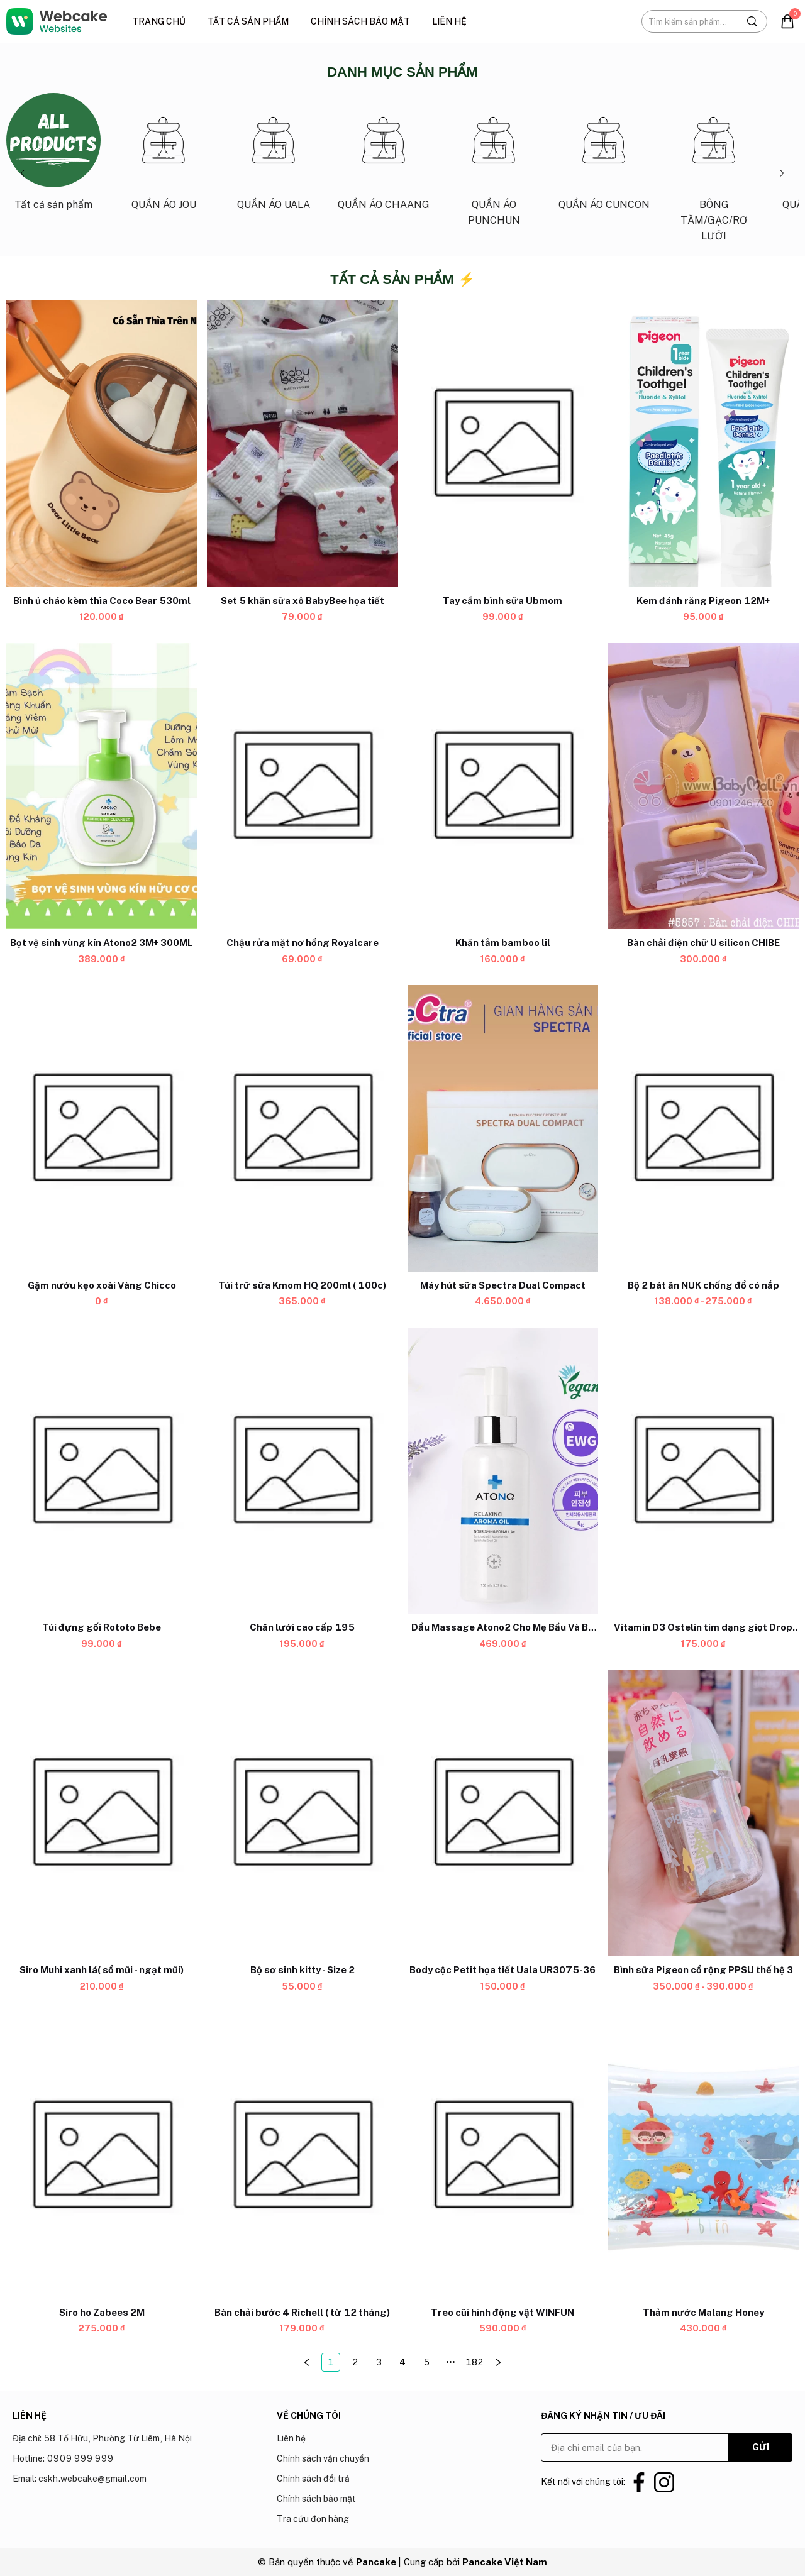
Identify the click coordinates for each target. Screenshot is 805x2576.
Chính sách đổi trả (313, 2479)
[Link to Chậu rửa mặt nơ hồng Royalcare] (302, 943)
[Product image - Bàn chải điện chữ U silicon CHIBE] (703, 786)
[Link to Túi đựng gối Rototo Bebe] (101, 1628)
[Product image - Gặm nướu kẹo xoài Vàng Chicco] (101, 1129)
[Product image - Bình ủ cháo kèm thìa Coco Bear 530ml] (101, 443)
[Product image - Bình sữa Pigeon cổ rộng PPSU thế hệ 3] (703, 1813)
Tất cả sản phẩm (248, 21)
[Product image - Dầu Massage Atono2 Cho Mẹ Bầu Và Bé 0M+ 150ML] (503, 1471)
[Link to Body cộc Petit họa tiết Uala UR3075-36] (503, 1970)
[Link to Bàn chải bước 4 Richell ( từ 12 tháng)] (302, 2312)
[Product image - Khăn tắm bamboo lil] (503, 786)
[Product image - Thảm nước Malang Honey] (703, 2155)
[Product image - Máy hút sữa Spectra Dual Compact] (503, 1129)
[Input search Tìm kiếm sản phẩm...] (690, 21)
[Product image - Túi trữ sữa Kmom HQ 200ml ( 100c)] (302, 1129)
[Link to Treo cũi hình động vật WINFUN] (503, 2312)
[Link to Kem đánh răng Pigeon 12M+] (703, 600)
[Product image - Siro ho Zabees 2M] (101, 2155)
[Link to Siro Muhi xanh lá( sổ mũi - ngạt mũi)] (101, 1970)
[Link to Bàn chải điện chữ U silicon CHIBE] (703, 943)
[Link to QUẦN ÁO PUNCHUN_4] (494, 165)
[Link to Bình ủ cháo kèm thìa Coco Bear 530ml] (101, 600)
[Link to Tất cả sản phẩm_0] (53, 157)
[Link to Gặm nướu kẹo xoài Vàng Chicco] (101, 1285)
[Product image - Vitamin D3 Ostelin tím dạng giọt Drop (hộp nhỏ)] (703, 1471)
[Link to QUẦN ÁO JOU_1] (163, 157)
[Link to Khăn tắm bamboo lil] (503, 943)
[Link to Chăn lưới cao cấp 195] (302, 1628)
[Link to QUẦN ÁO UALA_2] (273, 157)
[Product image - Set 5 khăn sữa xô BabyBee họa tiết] (302, 443)
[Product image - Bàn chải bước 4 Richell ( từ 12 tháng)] (302, 2155)
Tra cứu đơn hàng (313, 2519)
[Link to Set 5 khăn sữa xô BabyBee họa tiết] (302, 600)
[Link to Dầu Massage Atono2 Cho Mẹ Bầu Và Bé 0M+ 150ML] (503, 1628)
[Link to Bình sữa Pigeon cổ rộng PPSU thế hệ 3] (703, 1970)
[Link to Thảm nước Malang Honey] (703, 2312)
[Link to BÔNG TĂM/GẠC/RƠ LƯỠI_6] (714, 173)
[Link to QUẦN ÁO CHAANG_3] (383, 157)
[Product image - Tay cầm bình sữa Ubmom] (503, 443)
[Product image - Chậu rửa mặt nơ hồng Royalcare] (302, 786)
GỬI (760, 2447)
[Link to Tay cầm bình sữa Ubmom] (503, 600)
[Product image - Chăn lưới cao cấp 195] (302, 1471)
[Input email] (634, 2447)
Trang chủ (159, 21)
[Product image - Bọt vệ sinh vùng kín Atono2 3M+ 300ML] (101, 786)
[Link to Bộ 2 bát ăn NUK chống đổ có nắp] (703, 1285)
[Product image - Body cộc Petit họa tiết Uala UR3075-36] (503, 1813)
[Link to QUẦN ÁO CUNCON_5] (604, 157)
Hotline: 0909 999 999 (63, 2458)
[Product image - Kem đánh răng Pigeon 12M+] (703, 443)
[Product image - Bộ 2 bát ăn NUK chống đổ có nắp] (703, 1129)
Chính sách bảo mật (360, 21)
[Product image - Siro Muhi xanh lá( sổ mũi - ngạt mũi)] (101, 1813)
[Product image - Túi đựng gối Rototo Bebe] (101, 1471)
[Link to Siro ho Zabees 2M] (101, 2312)
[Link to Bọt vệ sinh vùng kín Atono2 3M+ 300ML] (101, 943)
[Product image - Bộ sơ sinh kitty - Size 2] (302, 1813)
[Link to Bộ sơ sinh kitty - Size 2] (302, 1970)
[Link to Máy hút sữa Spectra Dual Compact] (503, 1285)
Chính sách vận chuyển (323, 2458)
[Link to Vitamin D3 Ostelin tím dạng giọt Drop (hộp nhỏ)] (703, 1628)
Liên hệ (449, 21)
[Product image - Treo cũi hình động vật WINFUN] (503, 2155)
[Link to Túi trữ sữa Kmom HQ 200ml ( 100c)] (302, 1285)
